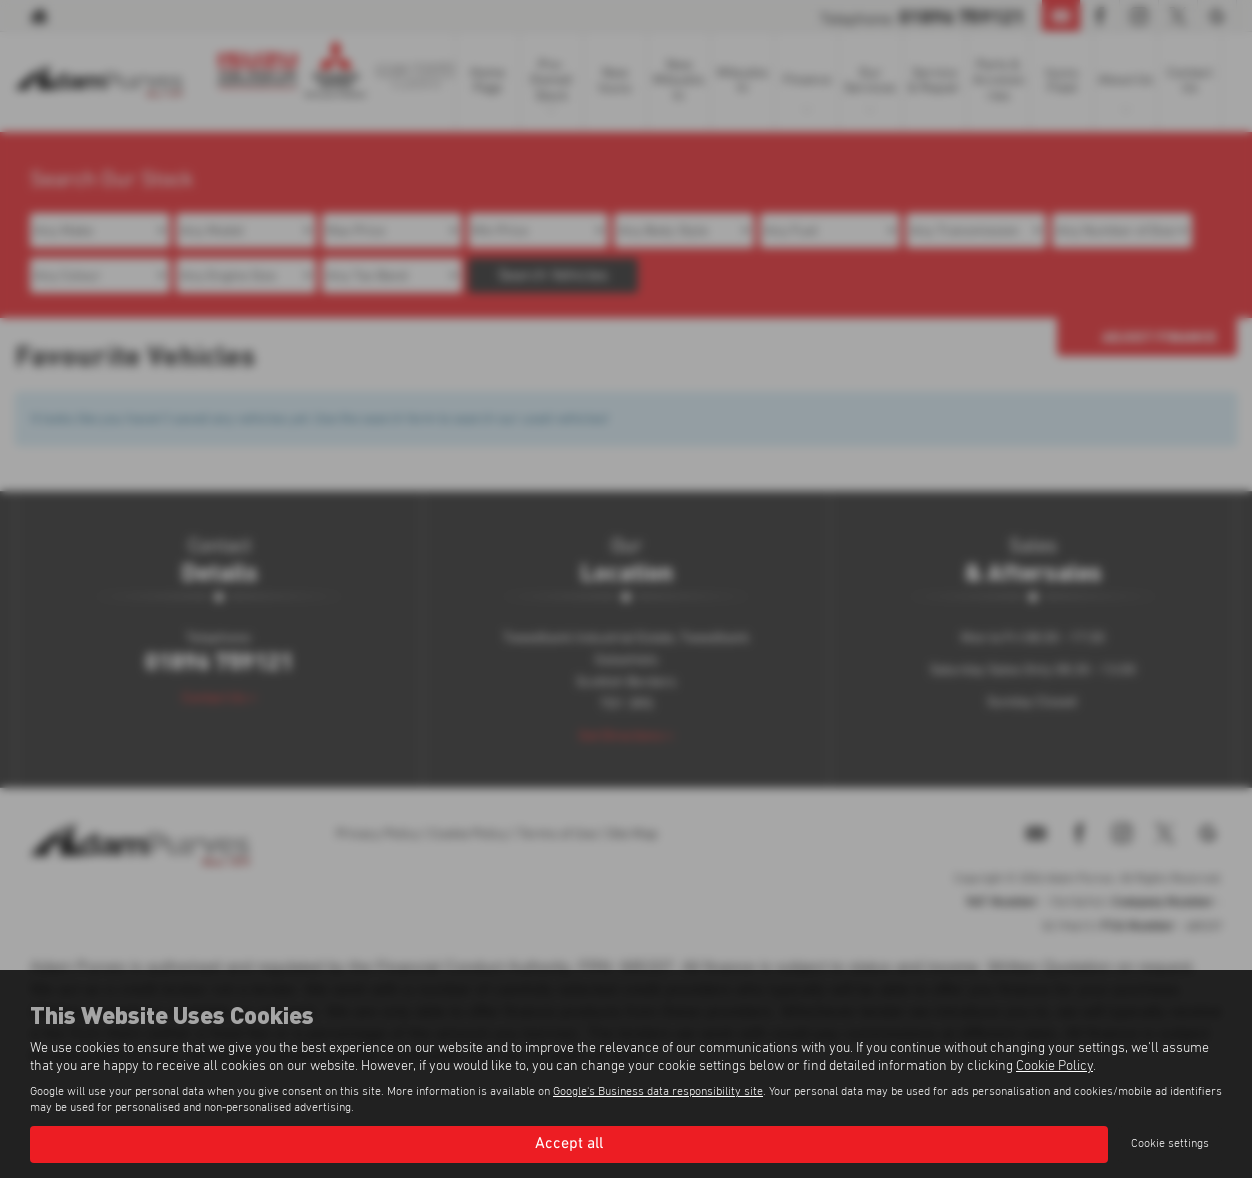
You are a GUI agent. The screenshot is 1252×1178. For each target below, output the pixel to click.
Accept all (569, 1144)
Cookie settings (1170, 1144)
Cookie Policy (1054, 1066)
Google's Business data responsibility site (658, 1092)
